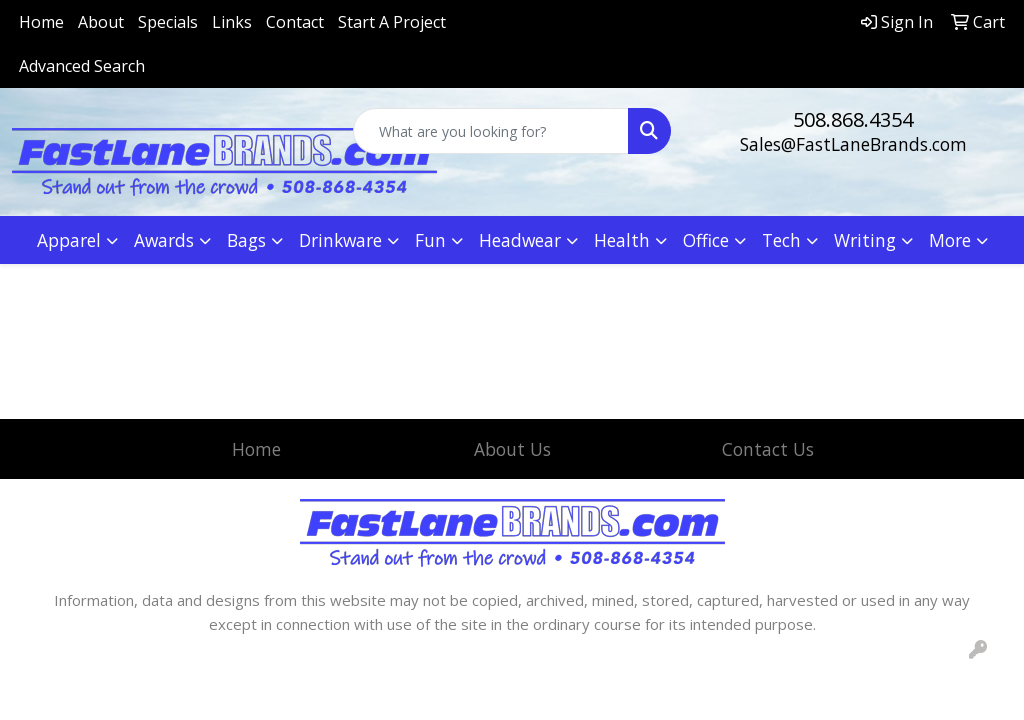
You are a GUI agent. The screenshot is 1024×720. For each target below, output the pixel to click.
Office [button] (706, 240)
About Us (512, 449)
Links (232, 22)
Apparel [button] (69, 240)
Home (41, 22)
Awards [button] (164, 240)
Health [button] (622, 240)
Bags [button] (246, 240)
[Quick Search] (490, 131)
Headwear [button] (520, 240)
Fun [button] (430, 240)
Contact (295, 22)
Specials (168, 22)
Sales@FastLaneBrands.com (853, 144)
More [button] (950, 240)
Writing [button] (865, 240)
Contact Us (768, 449)
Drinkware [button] (340, 240)
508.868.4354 (853, 119)
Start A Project (392, 22)
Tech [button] (781, 240)
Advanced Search (82, 66)
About (101, 22)
